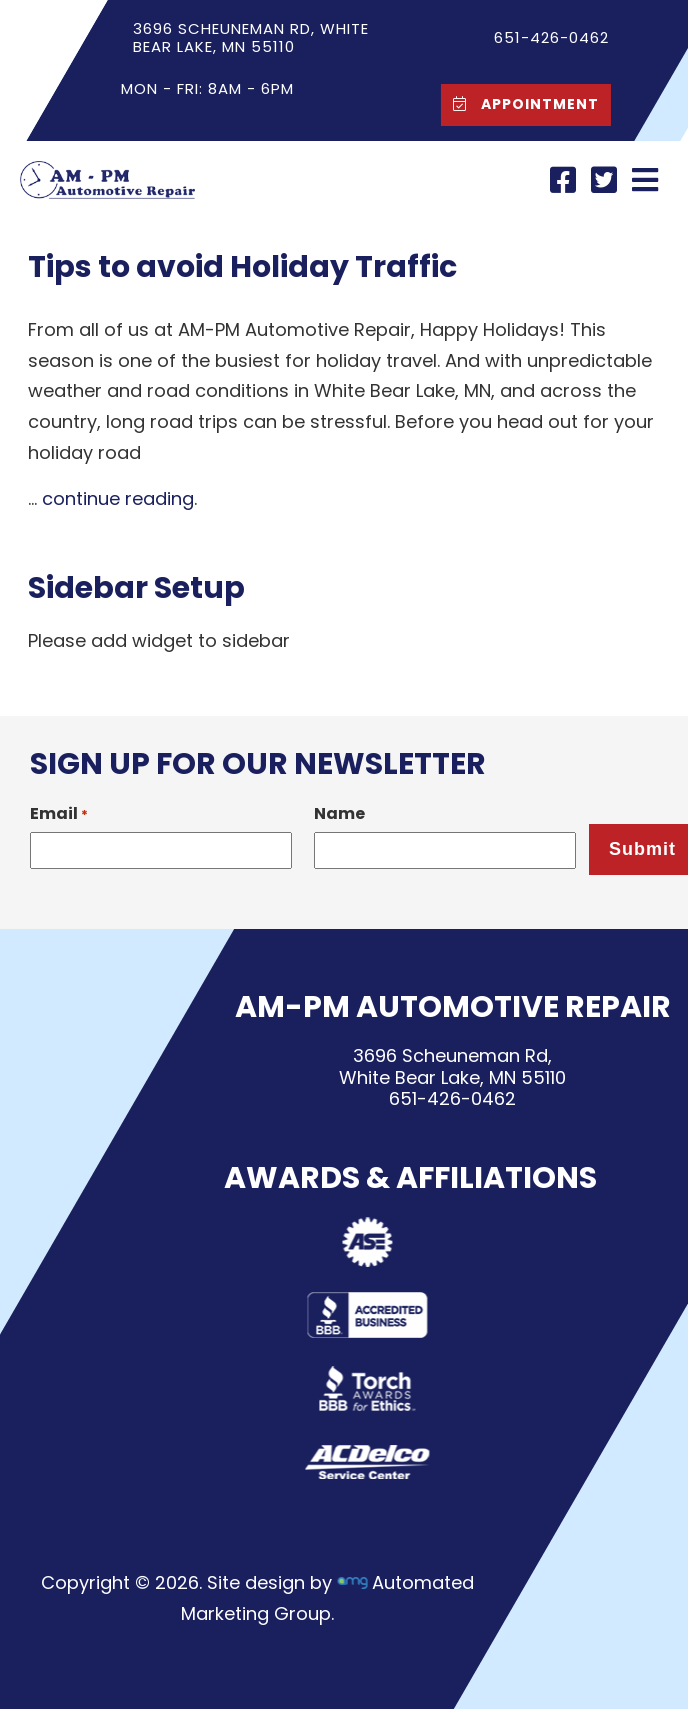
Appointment (521, 103)
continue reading (118, 498)
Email (59, 813)
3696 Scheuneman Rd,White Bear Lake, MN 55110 (452, 1066)
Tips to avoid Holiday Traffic (242, 267)
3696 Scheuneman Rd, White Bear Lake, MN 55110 (251, 37)
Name (339, 813)
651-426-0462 (452, 1099)
